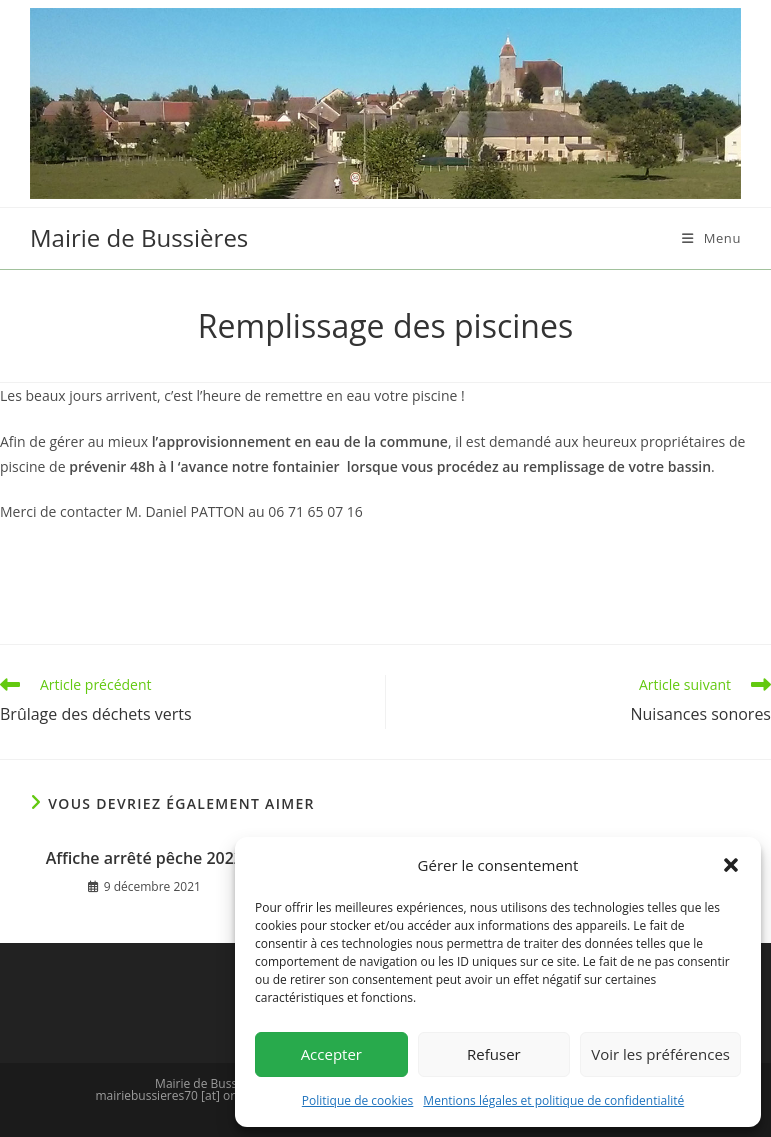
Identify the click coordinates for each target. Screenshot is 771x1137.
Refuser (494, 1054)
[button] (731, 865)
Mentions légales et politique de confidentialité (553, 1100)
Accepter (331, 1054)
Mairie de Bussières (139, 237)
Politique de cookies (358, 1100)
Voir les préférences (660, 1054)
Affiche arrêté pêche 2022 (144, 858)
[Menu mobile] (711, 238)
